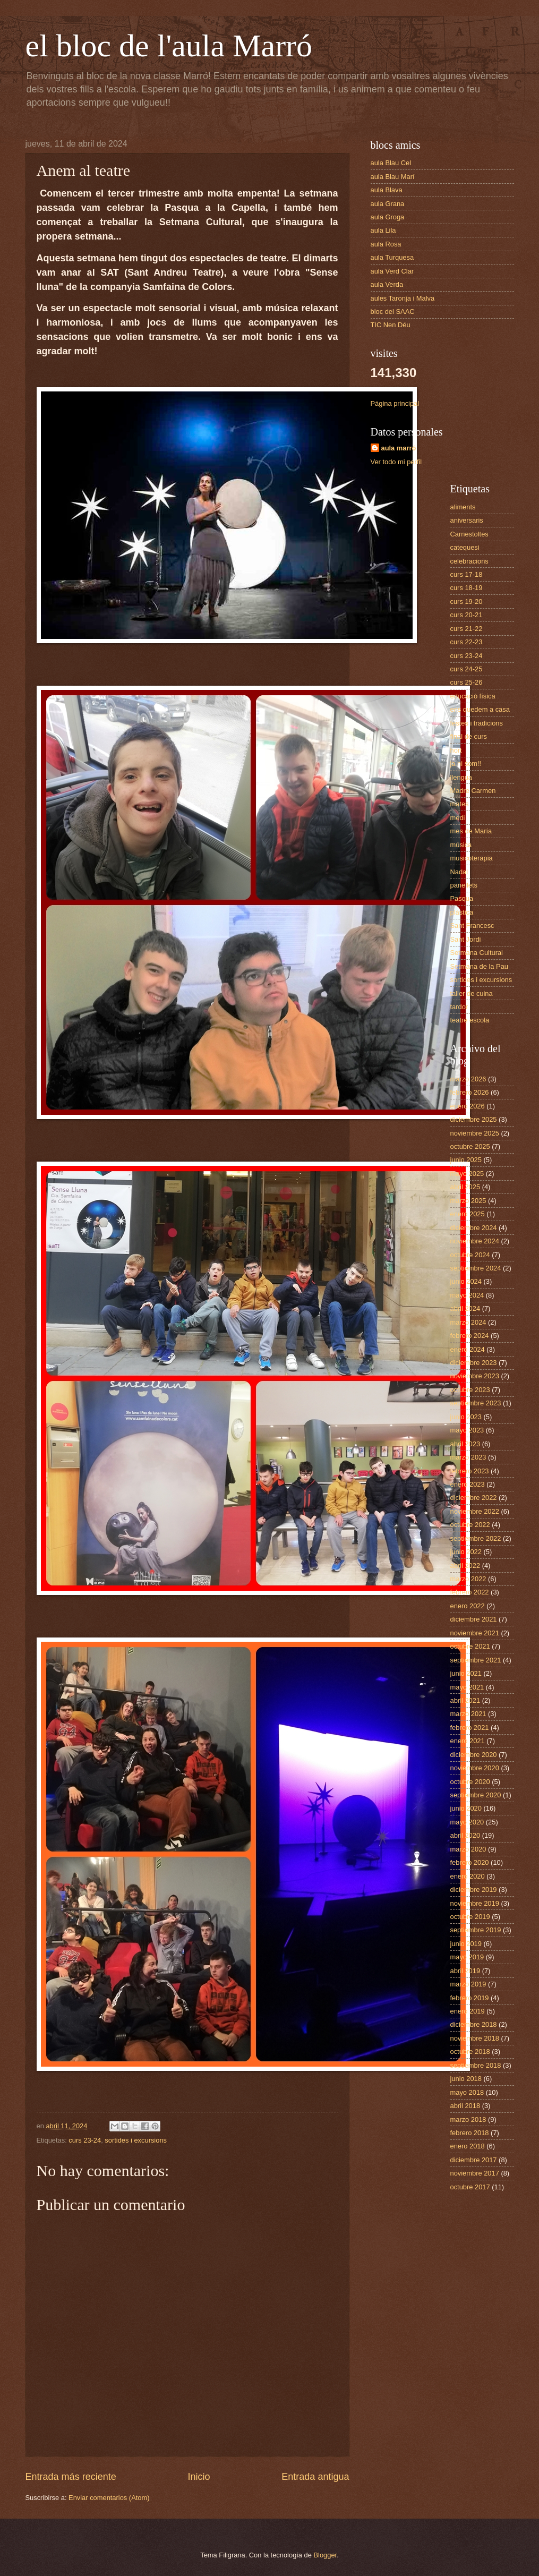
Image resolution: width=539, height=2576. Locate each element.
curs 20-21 (466, 615)
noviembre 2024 (474, 1241)
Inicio (198, 2476)
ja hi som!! (466, 763)
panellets (464, 885)
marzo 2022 (468, 1579)
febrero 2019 (469, 1998)
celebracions (469, 561)
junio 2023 (466, 1417)
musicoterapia (471, 858)
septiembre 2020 (475, 1795)
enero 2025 (467, 1214)
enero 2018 (467, 2146)
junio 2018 (466, 2079)
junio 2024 (466, 1281)
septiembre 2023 (475, 1403)
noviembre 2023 (474, 1376)
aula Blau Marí (393, 177)
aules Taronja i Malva (403, 298)
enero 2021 (467, 1741)
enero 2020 (467, 1876)
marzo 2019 (468, 1984)
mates (459, 804)
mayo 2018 (467, 2092)
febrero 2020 (469, 1862)
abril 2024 (465, 1308)
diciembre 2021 (473, 1619)
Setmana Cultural (476, 953)
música (461, 845)
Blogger (325, 2555)
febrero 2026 (469, 1092)
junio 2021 (466, 1673)
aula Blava (387, 190)
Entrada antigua (315, 2476)
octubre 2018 (470, 2051)
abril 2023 (465, 1444)
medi (457, 818)
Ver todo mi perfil (396, 462)
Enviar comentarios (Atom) (109, 2498)
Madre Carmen (473, 791)
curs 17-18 (466, 574)
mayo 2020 (467, 1822)
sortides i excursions (136, 2140)
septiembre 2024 (475, 1268)
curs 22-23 (466, 642)
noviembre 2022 (474, 1511)
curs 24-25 (466, 669)
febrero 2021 (469, 1727)
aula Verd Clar (392, 271)
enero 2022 (467, 1606)
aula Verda (387, 284)
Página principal (395, 403)
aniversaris (466, 520)
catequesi (465, 547)
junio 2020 (466, 1808)
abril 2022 (465, 1566)
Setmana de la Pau (479, 966)
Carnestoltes (469, 534)
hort (456, 750)
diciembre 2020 (473, 1755)
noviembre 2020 (474, 1768)
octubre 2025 (470, 1146)
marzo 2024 (468, 1322)
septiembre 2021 (475, 1660)
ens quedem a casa (480, 709)
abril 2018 (465, 2106)
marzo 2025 (468, 1201)
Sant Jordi (465, 939)
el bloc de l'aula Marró (169, 45)
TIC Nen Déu (390, 325)
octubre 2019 (470, 1917)
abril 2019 (465, 1971)
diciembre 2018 (473, 2024)
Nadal (459, 872)
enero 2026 (467, 1106)
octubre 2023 (470, 1390)
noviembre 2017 (474, 2173)
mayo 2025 (467, 1174)
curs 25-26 (466, 682)
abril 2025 (465, 1187)
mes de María (471, 831)
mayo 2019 (467, 1957)
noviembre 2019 (474, 1903)
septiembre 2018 (475, 2065)
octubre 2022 (470, 1525)
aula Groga (388, 217)
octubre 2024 (470, 1255)
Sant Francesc (472, 925)
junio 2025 (466, 1160)
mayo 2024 (467, 1295)
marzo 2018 (468, 2119)
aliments (463, 507)
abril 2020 (465, 1835)
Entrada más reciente (70, 2476)
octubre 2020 (470, 1782)
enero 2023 (467, 1484)
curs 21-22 (466, 629)
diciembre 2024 (473, 1228)
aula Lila (383, 230)
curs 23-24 (85, 2140)
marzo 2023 (468, 1457)
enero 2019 (467, 2011)
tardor (459, 1007)
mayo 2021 (467, 1687)
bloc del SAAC (393, 311)
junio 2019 (466, 1944)
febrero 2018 (469, 2133)
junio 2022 (466, 1552)
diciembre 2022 (473, 1498)
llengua (461, 777)
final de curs (468, 736)
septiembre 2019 (475, 1930)
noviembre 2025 (474, 1133)
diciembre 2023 (473, 1363)
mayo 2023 (467, 1430)
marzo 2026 (468, 1079)
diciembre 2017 (473, 2160)
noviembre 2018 (474, 2038)
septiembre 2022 (475, 1538)
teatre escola (470, 1020)
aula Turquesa (392, 257)
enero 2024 (467, 1349)
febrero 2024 (469, 1336)
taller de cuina (471, 993)
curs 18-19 (466, 588)
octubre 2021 (470, 1646)
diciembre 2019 (473, 1889)
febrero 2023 (469, 1471)
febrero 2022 (469, 1592)
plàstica (462, 912)
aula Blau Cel (391, 163)
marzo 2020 (468, 1849)
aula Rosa (386, 244)
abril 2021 (465, 1700)
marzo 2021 (468, 1714)
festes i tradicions (476, 723)
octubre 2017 (470, 2187)
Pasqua (462, 898)
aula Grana (388, 204)
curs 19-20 (466, 601)
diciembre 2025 (473, 1119)
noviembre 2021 (474, 1633)
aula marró (398, 448)
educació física (472, 696)
